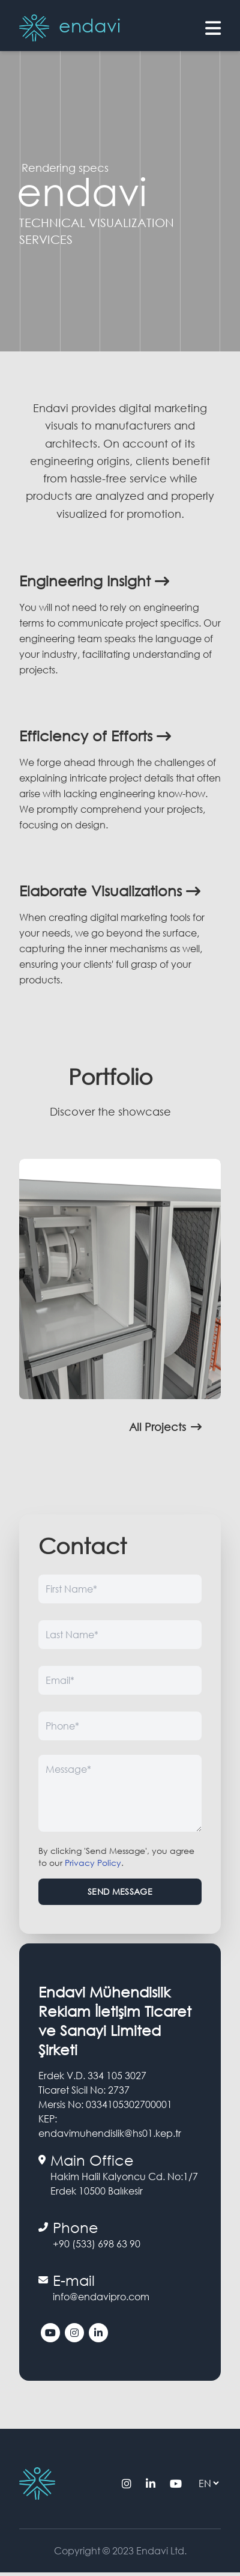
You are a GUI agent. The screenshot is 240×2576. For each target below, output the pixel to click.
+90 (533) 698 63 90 (96, 2243)
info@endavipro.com (101, 2296)
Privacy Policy (93, 1862)
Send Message (120, 1891)
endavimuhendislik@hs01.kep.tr (109, 2133)
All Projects (165, 1426)
